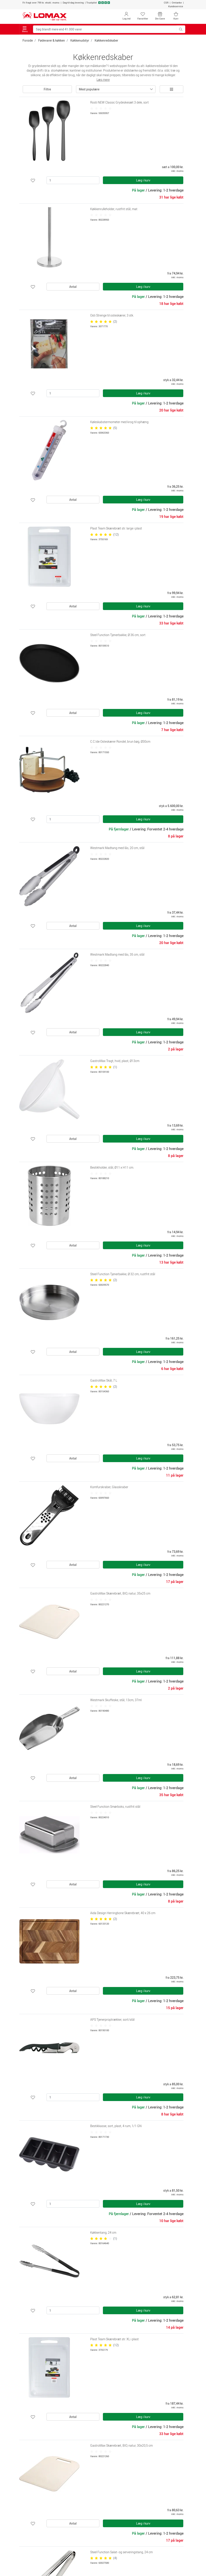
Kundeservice (175, 6)
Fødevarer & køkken (51, 40)
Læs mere (103, 79)
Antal (73, 287)
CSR (166, 2)
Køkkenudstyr (79, 40)
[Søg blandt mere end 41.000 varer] (105, 29)
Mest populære (89, 89)
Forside (28, 40)
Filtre (47, 89)
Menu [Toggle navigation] (25, 29)
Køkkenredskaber (106, 40)
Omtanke (177, 2)
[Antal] (73, 180)
